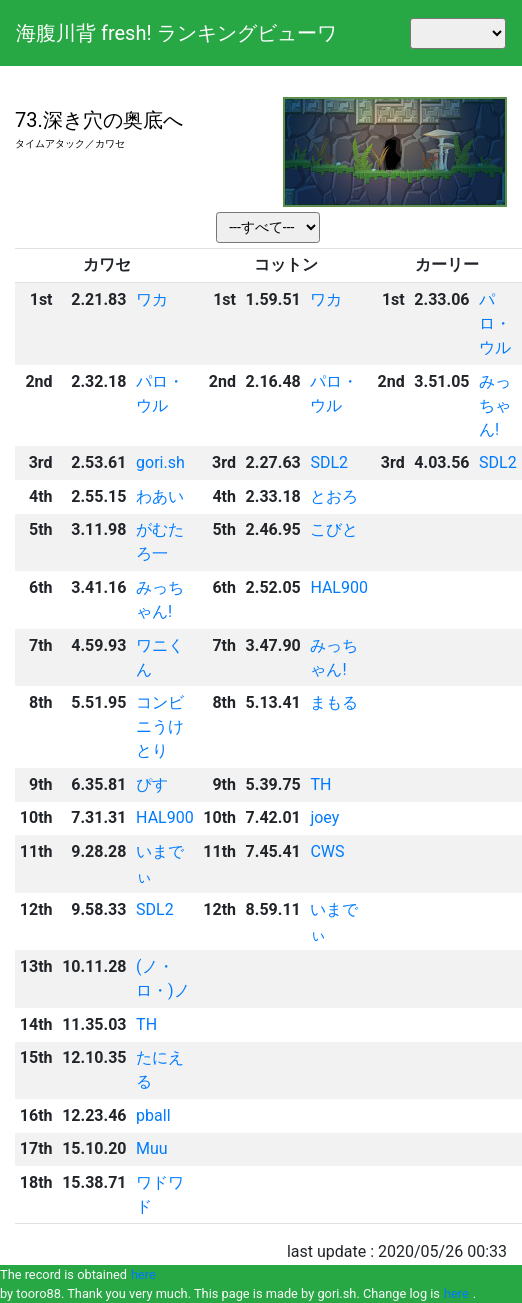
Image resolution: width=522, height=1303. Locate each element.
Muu (152, 1148)
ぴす (152, 784)
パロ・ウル (495, 323)
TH (320, 784)
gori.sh (160, 462)
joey (324, 817)
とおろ (334, 496)
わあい (160, 496)
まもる (334, 702)
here (143, 1274)
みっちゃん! (495, 405)
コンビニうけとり (160, 726)
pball (153, 1115)
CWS (327, 851)
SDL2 (329, 462)
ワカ (152, 299)
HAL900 (339, 587)
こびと (334, 529)
